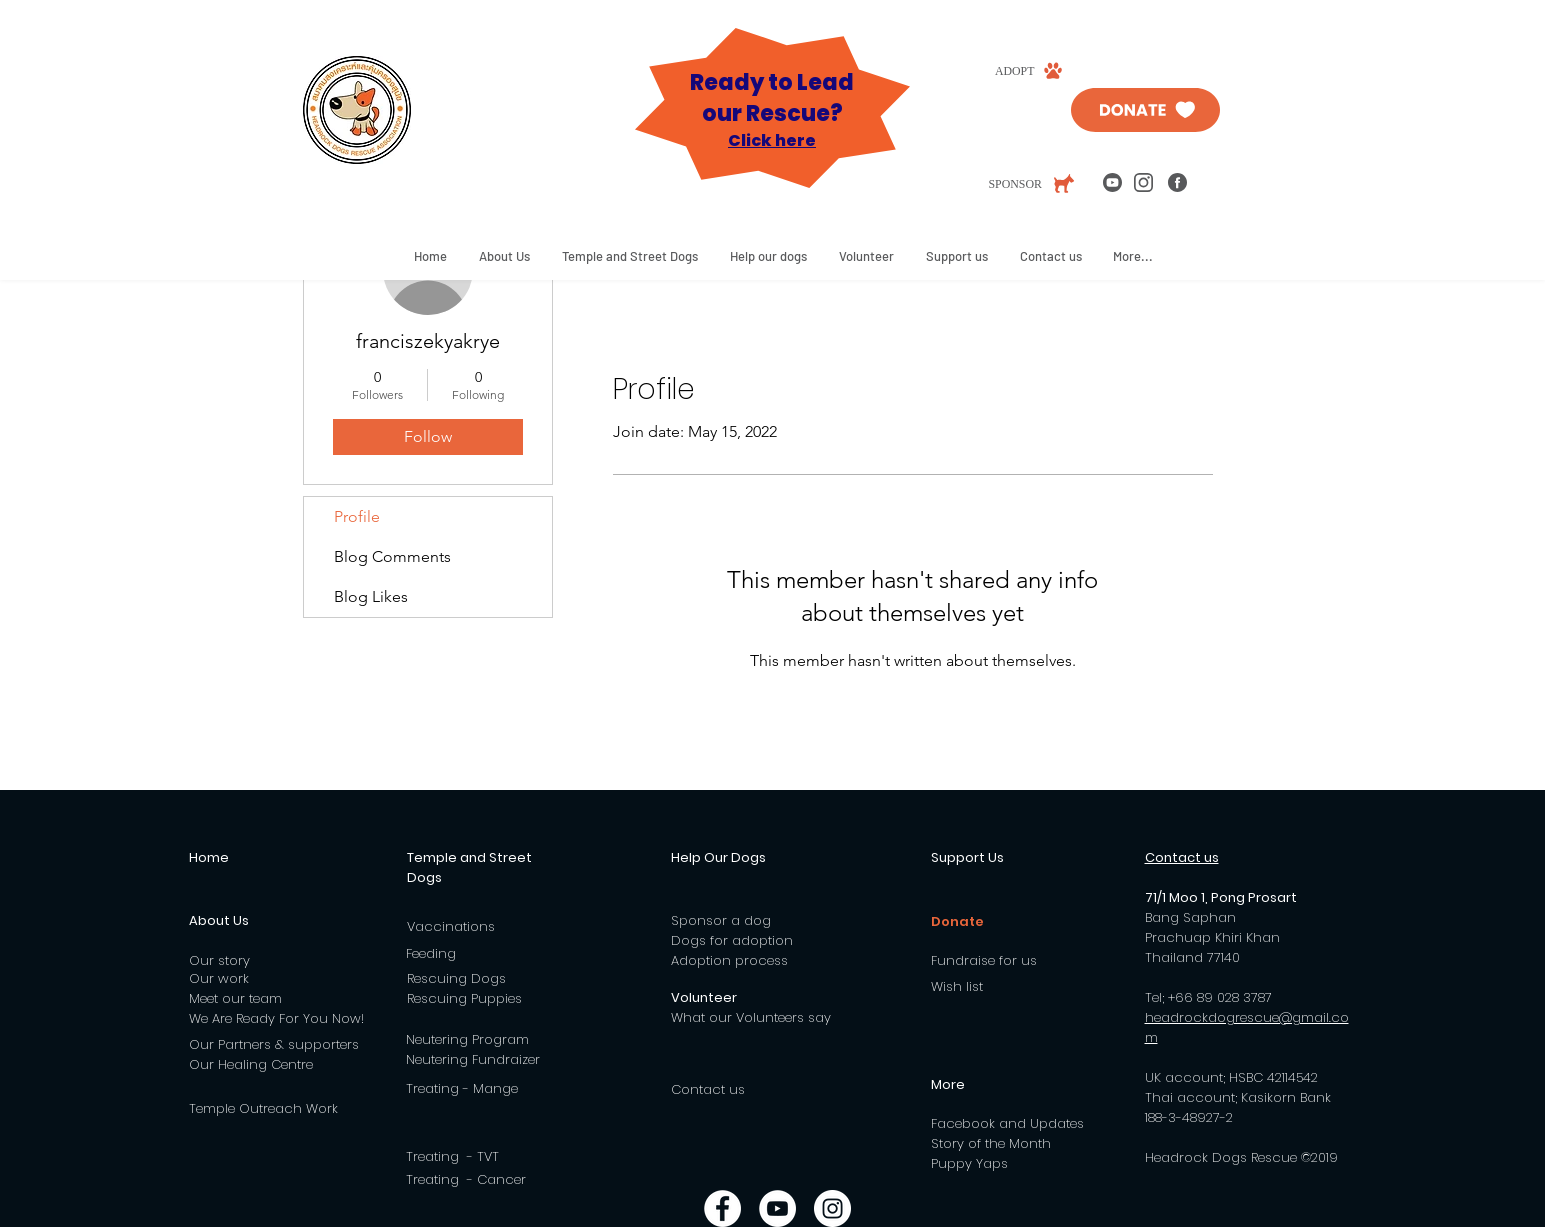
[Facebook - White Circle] (722, 1208)
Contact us (708, 1089)
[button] (504, 256)
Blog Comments (392, 556)
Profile (357, 516)
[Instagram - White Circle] (832, 1208)
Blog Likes (371, 596)
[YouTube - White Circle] (777, 1208)
